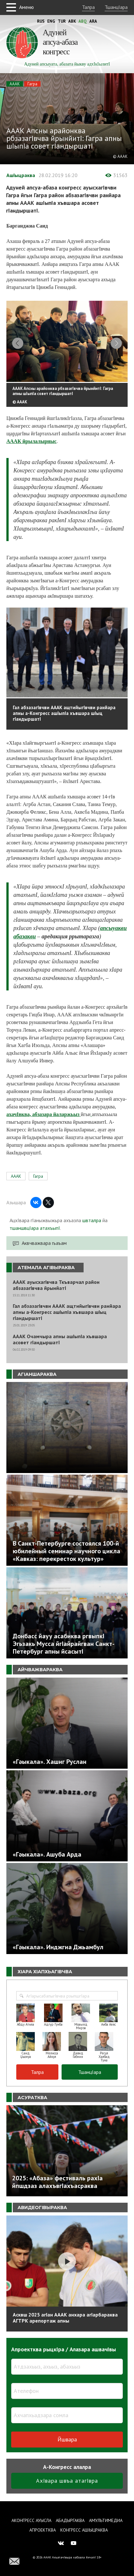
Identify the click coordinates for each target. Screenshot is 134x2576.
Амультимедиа (106, 2520)
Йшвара (67, 2440)
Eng (51, 21)
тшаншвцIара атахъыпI (35, 1229)
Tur (62, 21)
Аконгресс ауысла (31, 2520)
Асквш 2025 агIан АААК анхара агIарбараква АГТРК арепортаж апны (65, 2319)
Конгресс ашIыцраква (84, 2530)
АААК (15, 84)
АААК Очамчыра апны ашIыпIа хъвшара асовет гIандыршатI (60, 1340)
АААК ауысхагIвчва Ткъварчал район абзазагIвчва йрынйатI (56, 1286)
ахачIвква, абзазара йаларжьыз (43, 1115)
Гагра (32, 84)
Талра (88, 7)
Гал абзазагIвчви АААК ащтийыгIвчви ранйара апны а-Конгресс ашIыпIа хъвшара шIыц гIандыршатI (67, 1313)
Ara (93, 21)
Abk (72, 21)
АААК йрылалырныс (31, 442)
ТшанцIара (116, 7)
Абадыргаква (70, 2520)
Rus (41, 21)
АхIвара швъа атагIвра (67, 2482)
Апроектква (42, 2530)
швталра (91, 1221)
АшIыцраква (20, 175)
